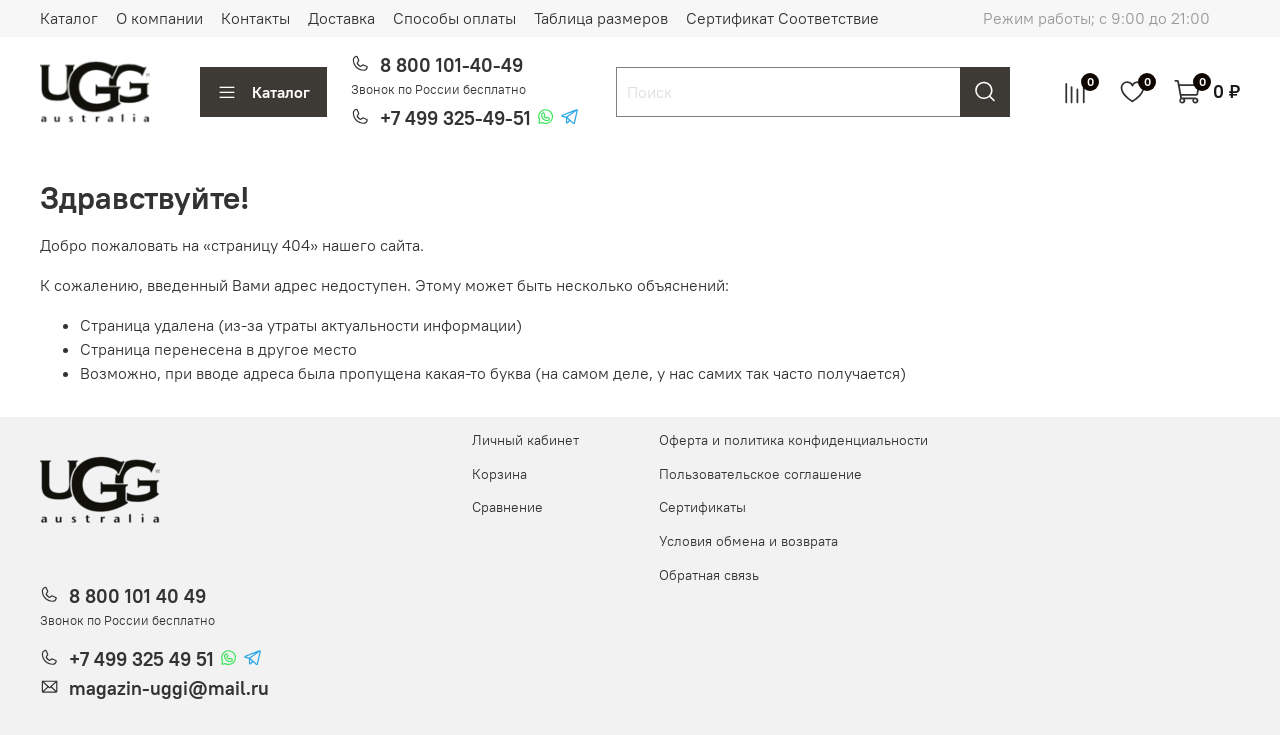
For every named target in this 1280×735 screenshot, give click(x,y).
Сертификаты (702, 507)
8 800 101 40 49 (137, 596)
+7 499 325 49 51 (141, 659)
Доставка (341, 18)
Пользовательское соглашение (760, 474)
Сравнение (507, 507)
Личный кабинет (525, 440)
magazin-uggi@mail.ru (169, 688)
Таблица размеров (601, 18)
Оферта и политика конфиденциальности (793, 440)
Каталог (69, 18)
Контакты (255, 18)
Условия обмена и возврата (748, 541)
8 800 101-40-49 (451, 65)
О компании (159, 18)
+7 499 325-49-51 (455, 118)
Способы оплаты (454, 18)
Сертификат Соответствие (782, 18)
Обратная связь (709, 575)
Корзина (499, 474)
